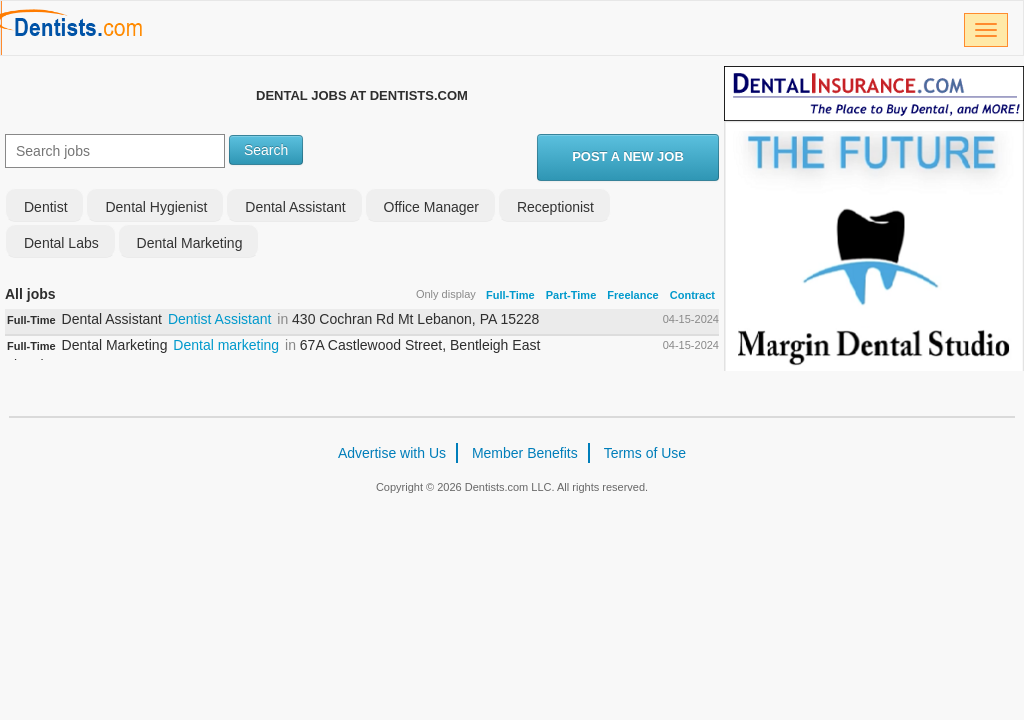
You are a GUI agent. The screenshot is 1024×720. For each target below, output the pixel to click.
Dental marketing (226, 345)
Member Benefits (525, 453)
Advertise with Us (392, 453)
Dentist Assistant (220, 319)
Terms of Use (645, 453)
